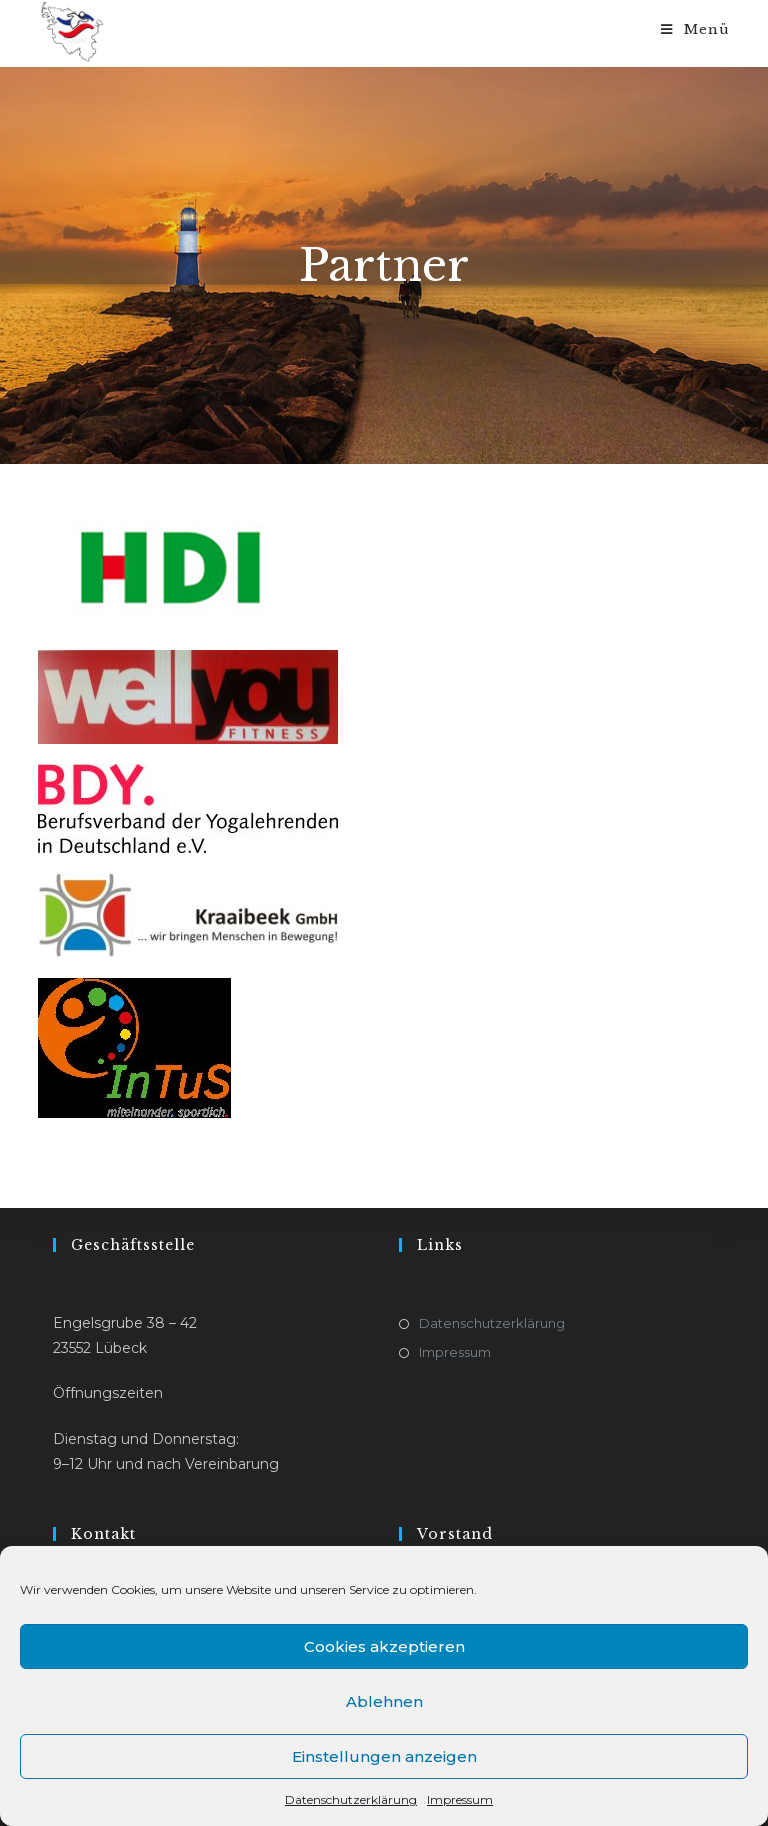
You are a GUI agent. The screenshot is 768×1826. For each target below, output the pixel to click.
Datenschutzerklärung (351, 1799)
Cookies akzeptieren (384, 1646)
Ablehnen (384, 1701)
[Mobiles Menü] (695, 29)
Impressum (460, 1799)
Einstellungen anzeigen (384, 1756)
